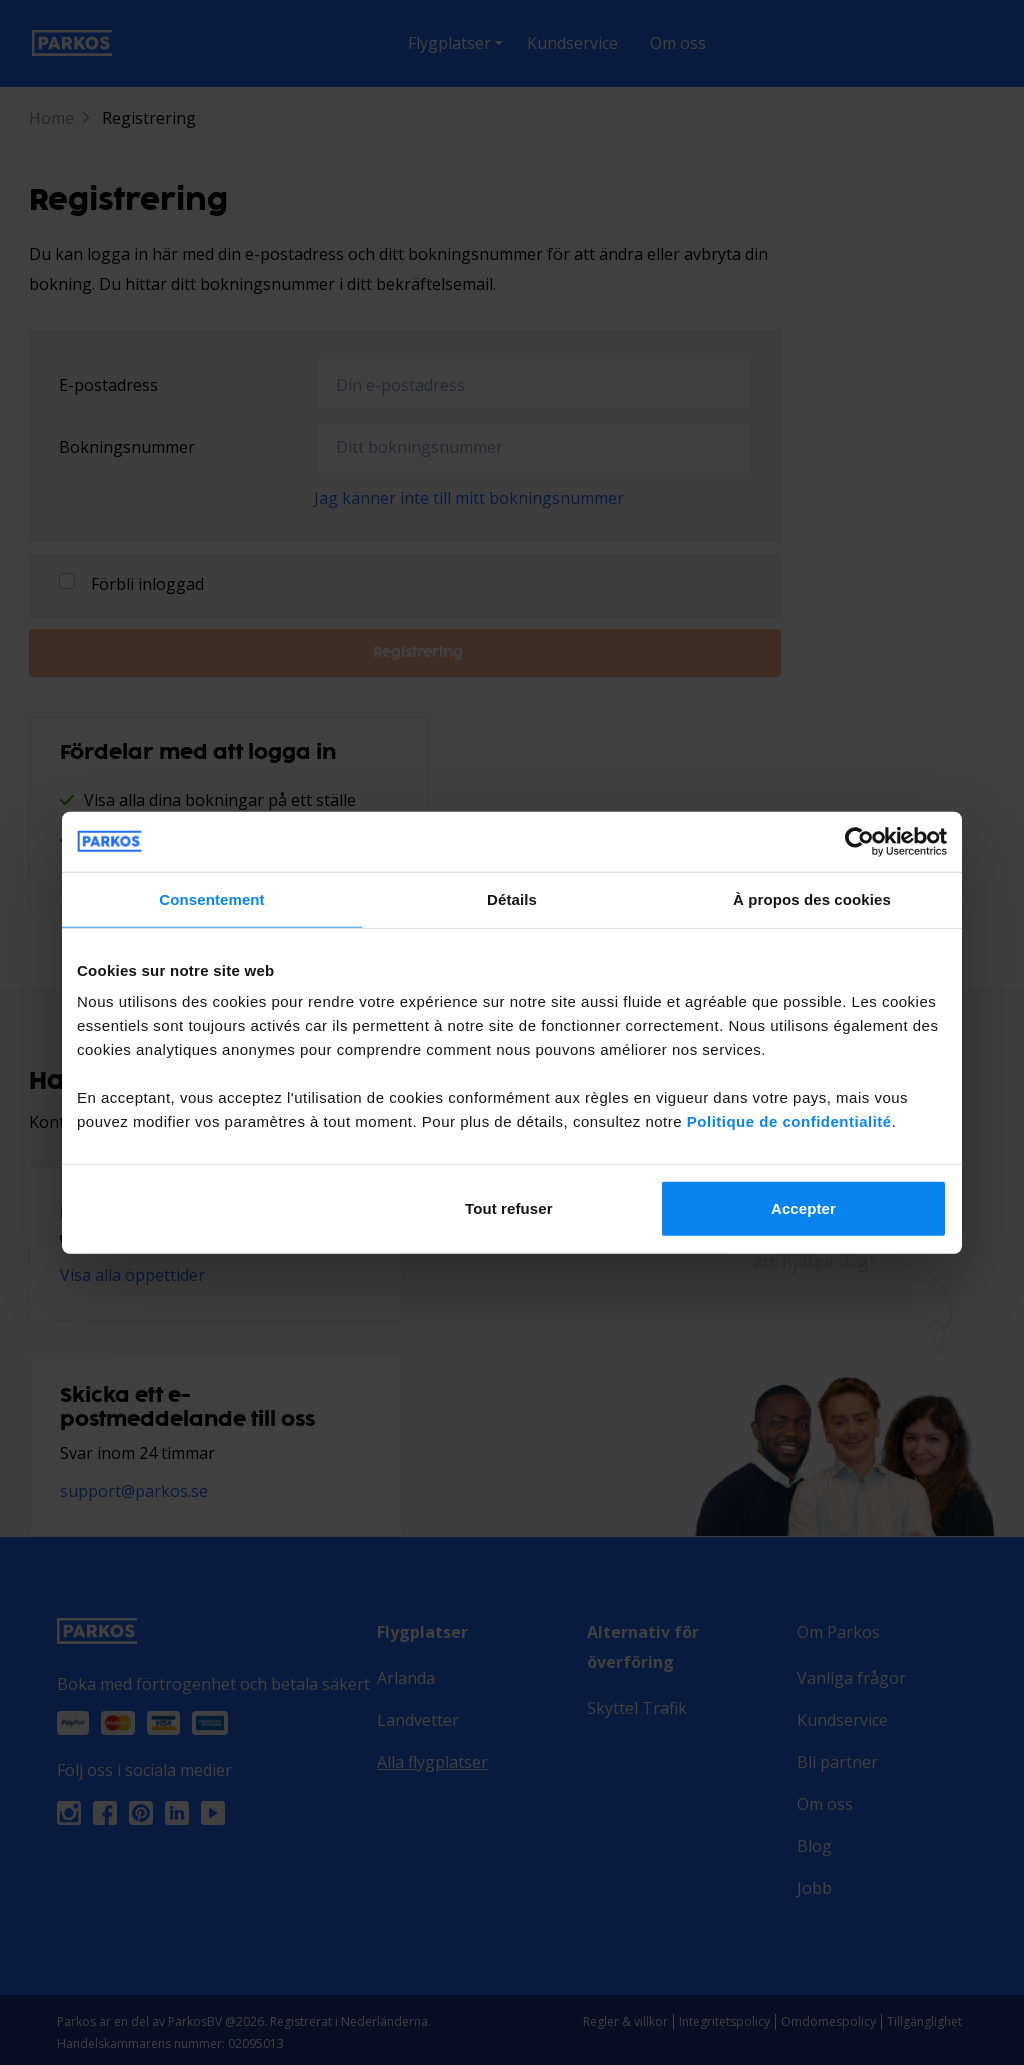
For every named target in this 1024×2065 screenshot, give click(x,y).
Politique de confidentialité (789, 1121)
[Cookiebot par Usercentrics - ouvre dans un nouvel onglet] (859, 841)
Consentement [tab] (211, 898)
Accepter (803, 1208)
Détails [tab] (512, 898)
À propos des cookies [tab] (812, 898)
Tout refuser (509, 1208)
